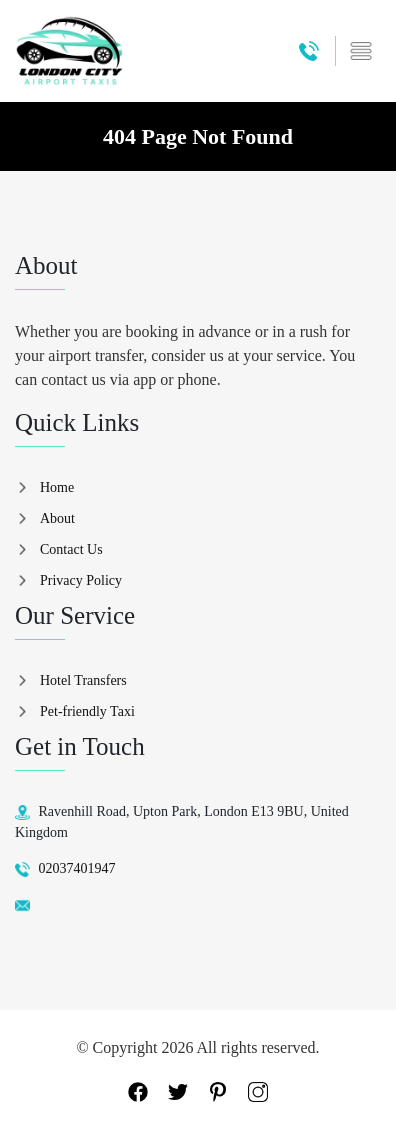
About (57, 518)
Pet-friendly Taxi (87, 711)
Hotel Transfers (83, 680)
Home (57, 487)
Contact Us (71, 549)
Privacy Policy (81, 580)
